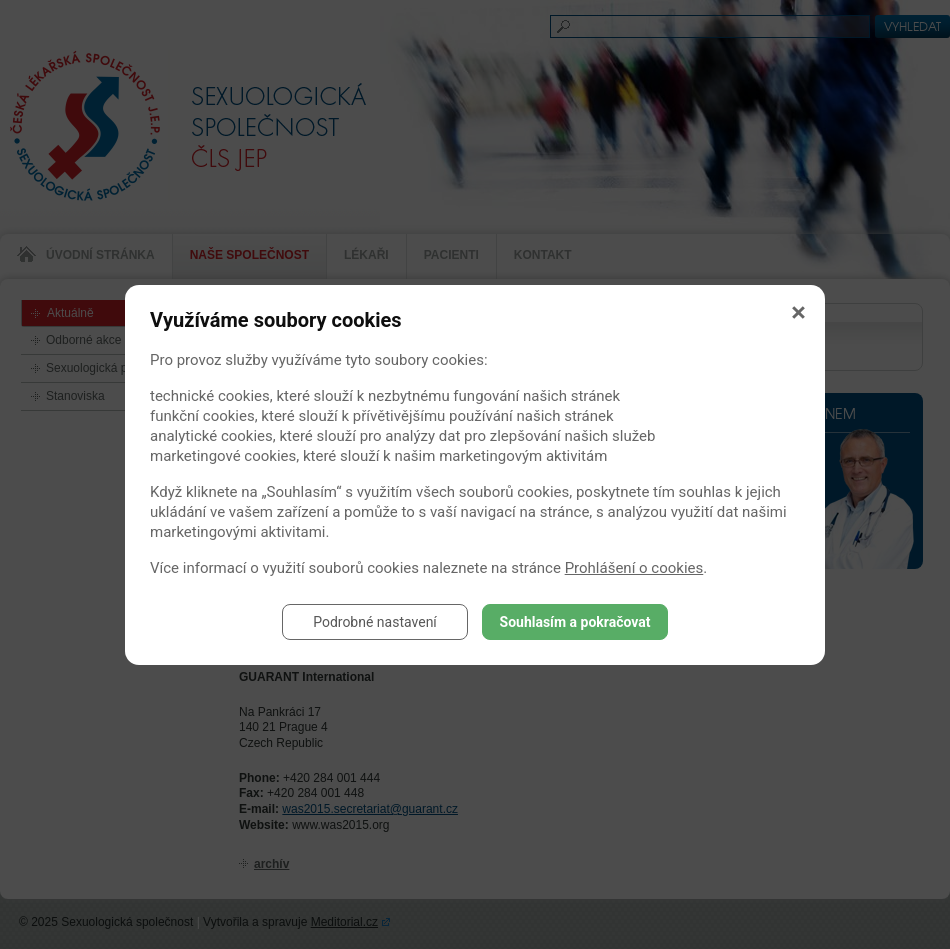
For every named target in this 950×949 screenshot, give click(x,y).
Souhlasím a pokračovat (575, 622)
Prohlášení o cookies (634, 568)
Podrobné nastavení (375, 622)
